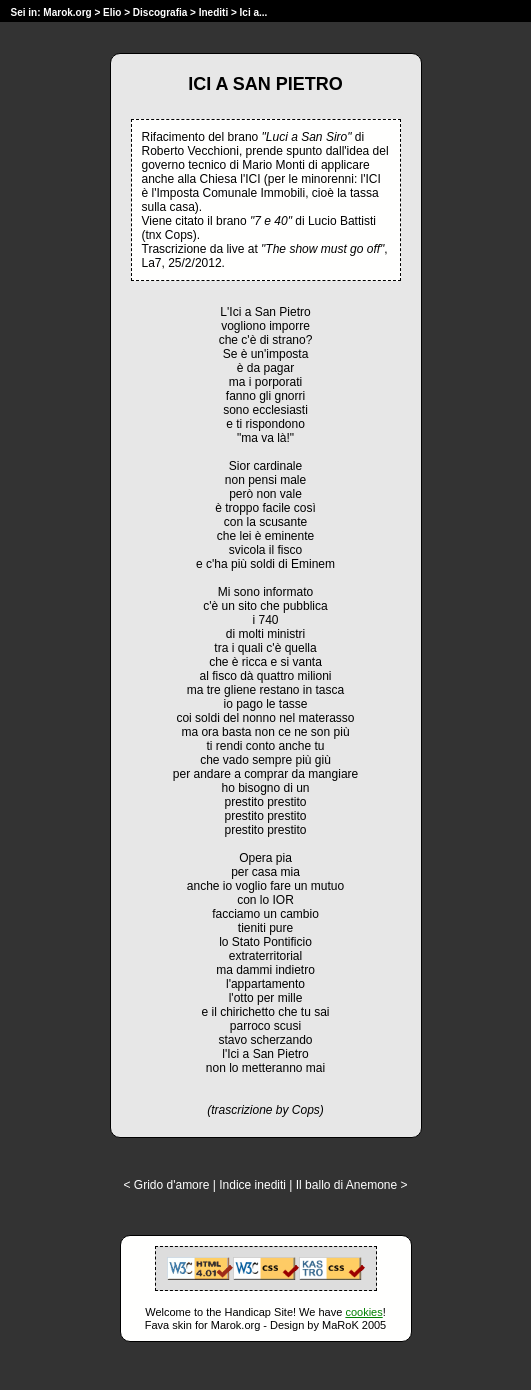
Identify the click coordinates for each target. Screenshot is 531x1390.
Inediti (215, 12)
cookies (363, 1312)
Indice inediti (252, 1185)
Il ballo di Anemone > (352, 1185)
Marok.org (67, 12)
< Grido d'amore (166, 1185)
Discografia (160, 12)
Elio (112, 12)
